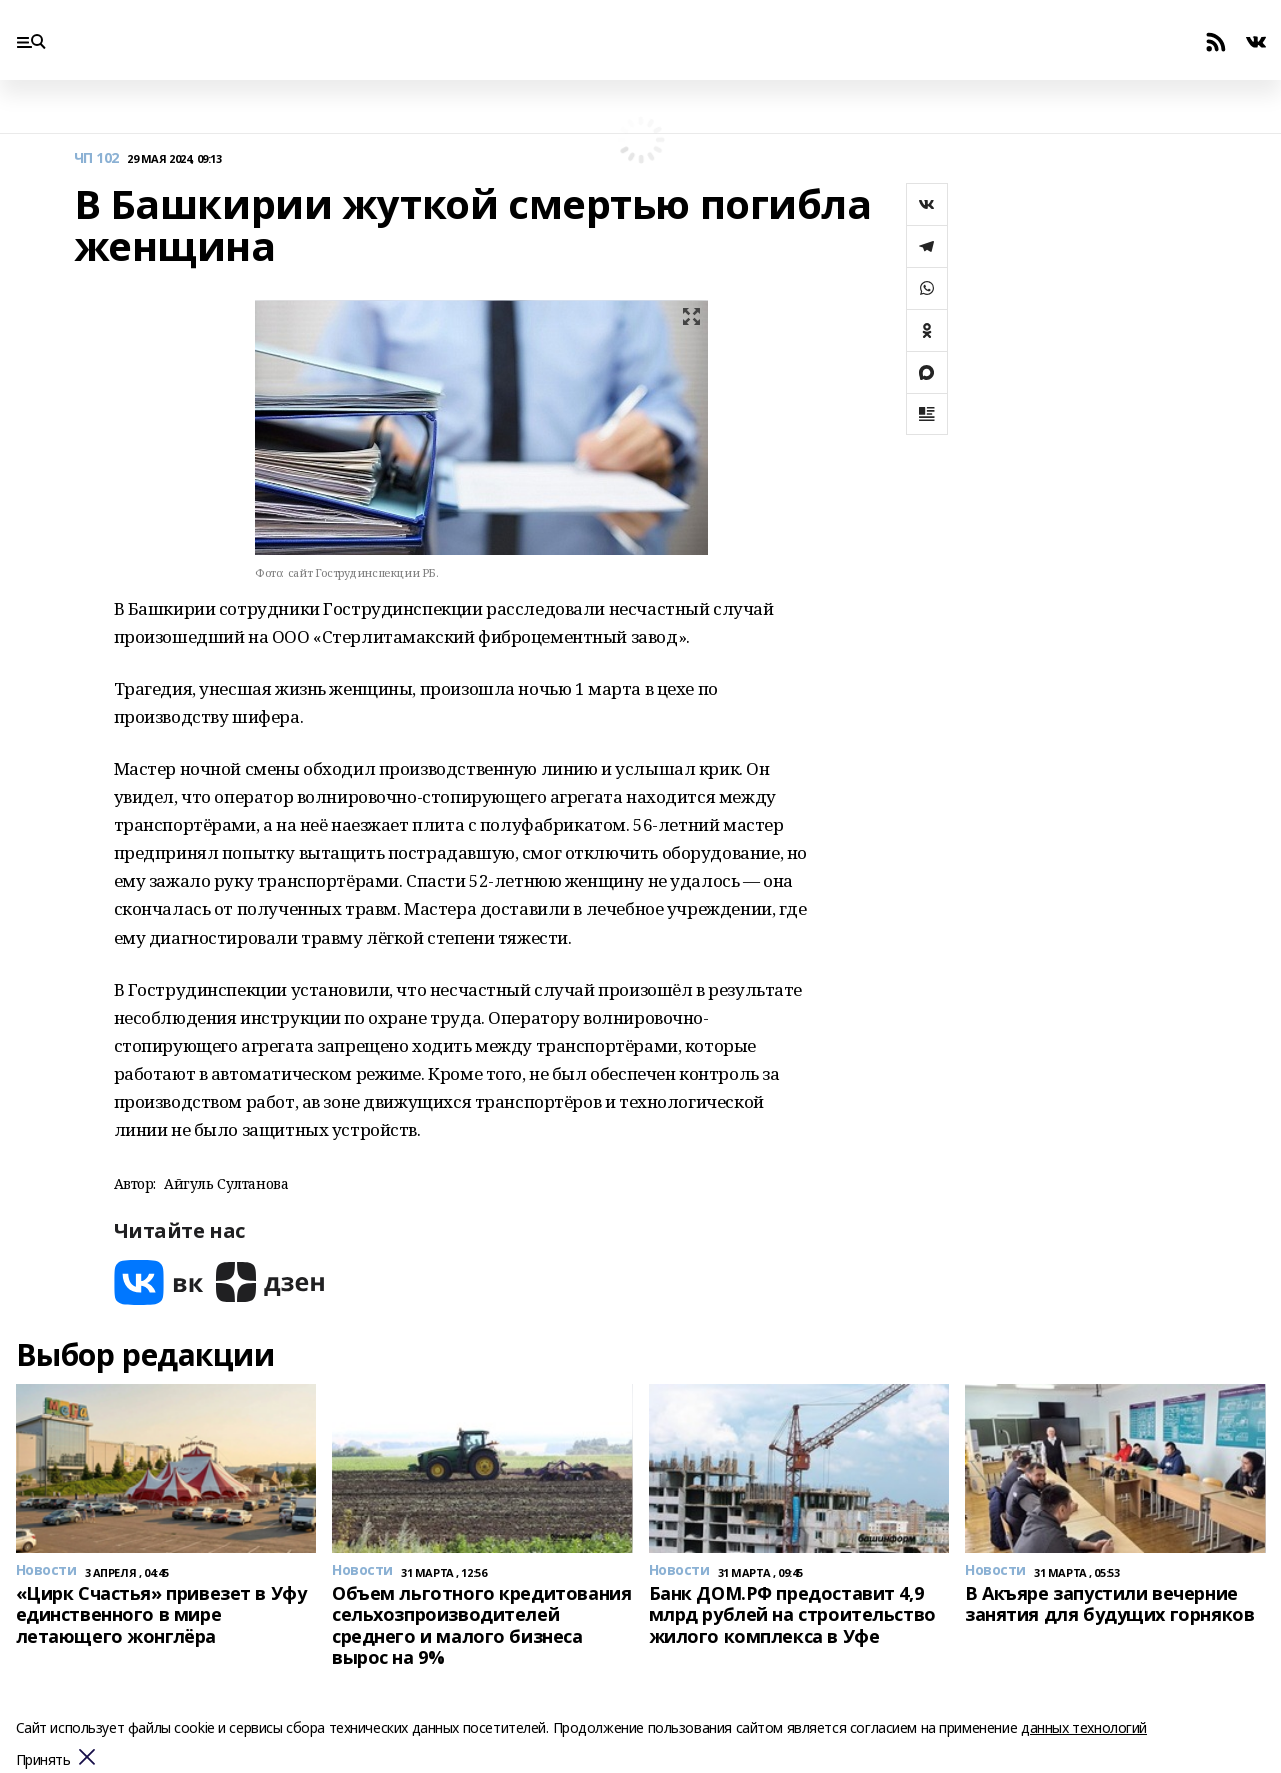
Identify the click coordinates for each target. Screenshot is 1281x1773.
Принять (43, 1760)
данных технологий (1084, 1727)
